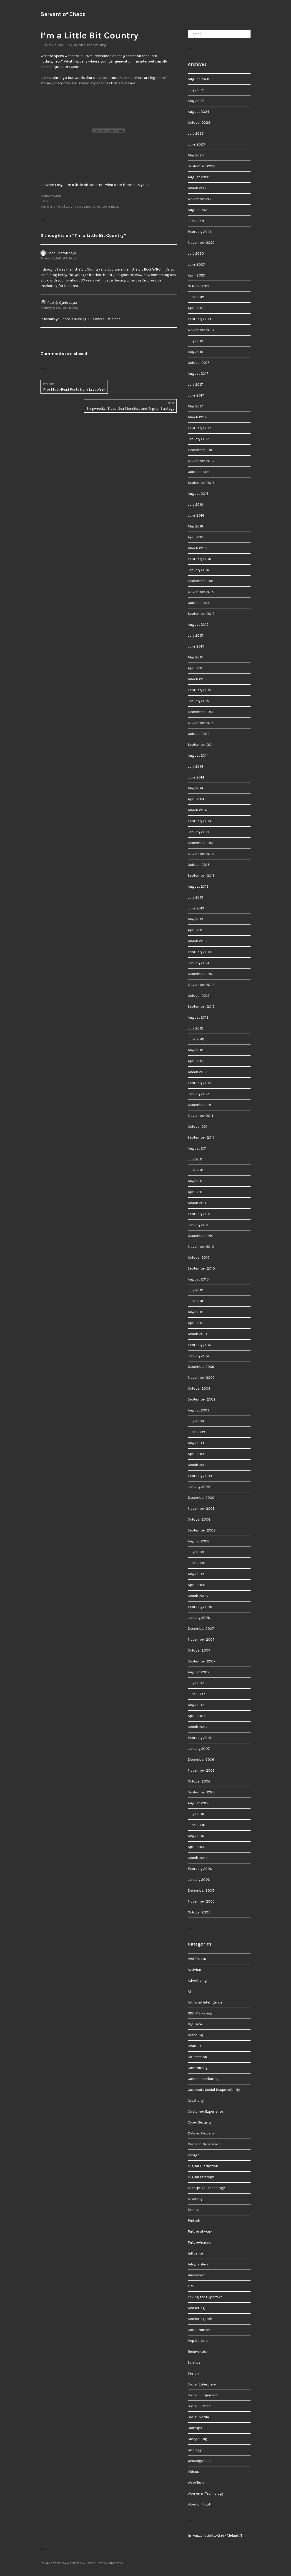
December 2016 (200, 450)
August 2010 (198, 1279)
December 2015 (200, 581)
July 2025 (196, 90)
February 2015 (199, 690)
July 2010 (195, 1290)
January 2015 (198, 701)
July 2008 (196, 1552)
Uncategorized (200, 2460)
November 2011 (200, 1115)
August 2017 (198, 373)
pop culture (93, 206)
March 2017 (197, 417)
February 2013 (199, 952)
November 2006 (201, 1770)
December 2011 (200, 1104)
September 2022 (201, 166)
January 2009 (199, 1486)
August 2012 (198, 1017)
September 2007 (202, 1661)
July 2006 (196, 1814)
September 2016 (201, 482)
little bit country (74, 206)
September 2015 (201, 613)
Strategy (194, 2450)
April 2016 (196, 537)
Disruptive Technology (206, 2188)
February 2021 (199, 231)
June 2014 (196, 777)
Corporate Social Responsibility (214, 2089)
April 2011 (196, 1192)
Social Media (198, 2417)
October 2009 (199, 1388)
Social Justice (199, 2406)
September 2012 (201, 1006)
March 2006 (198, 1857)
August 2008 (199, 1541)
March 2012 (197, 1072)
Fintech (194, 2220)
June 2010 (196, 1301)
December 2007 (201, 1628)
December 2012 (200, 974)
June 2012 (196, 1039)
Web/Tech (196, 2482)
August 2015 (198, 624)
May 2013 (195, 919)
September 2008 (202, 1530)
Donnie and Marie (51, 206)
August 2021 (198, 210)
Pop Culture (75, 45)
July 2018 (195, 341)
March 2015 (197, 679)
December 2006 (201, 1759)
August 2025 (198, 79)
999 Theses (197, 1958)
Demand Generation (204, 2144)
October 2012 (198, 995)
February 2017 (199, 428)
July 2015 (195, 635)
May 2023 (196, 155)
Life (191, 2286)
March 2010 (197, 1334)
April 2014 (196, 799)
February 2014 (199, 821)
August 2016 (198, 493)
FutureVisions (52, 45)
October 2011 (198, 1126)
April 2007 (196, 1716)
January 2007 (199, 1748)
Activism (195, 1969)
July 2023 (196, 133)
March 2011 (197, 1203)
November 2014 (201, 723)
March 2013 (197, 941)
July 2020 (196, 253)
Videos (193, 2471)
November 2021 (201, 199)
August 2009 (198, 1410)
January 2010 (198, 1355)
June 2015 (196, 646)
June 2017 (196, 395)
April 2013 (196, 930)
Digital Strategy (201, 2177)
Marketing (196, 2308)
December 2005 (201, 1890)
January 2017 (198, 439)
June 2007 (196, 1694)
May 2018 (195, 351)
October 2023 (199, 122)
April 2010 (196, 1323)
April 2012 (196, 1061)
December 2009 (201, 1366)
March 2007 (198, 1727)
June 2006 (196, 1825)
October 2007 (199, 1650)
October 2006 (199, 1781)
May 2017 (195, 406)
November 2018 (201, 330)
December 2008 (201, 1497)
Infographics (198, 2264)
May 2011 (195, 1181)
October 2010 (199, 1257)
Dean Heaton (57, 253)
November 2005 (201, 1901)
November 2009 (201, 1377)
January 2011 (198, 1225)
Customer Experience (205, 2111)
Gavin (44, 201)
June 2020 (196, 264)
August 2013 (198, 886)
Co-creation (197, 2057)
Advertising (197, 1980)
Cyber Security (199, 2122)
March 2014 (197, 810)
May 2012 (195, 1050)
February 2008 (200, 1606)
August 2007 (198, 1672)
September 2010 (201, 1268)
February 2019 (199, 319)
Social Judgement (203, 2395)
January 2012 (198, 1094)
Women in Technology (205, 2493)
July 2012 (195, 1028)
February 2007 (200, 1737)
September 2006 (202, 1792)
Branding (195, 2035)
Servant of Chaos (62, 14)
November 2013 (201, 853)
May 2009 (196, 1443)
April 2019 (196, 308)
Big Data (195, 2024)
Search (193, 2373)
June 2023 (196, 144)
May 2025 (196, 100)
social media (111, 206)
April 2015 (196, 668)
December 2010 (200, 1235)
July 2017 (195, 384)
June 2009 (196, 1432)
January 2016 (198, 570)
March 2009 (198, 1465)
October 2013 (198, 864)
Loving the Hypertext (205, 2297)
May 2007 (196, 1705)
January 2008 (199, 1617)
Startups (195, 2428)
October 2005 (199, 1912)
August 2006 (198, 1803)
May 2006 (196, 1836)
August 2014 (198, 755)
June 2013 (196, 908)
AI (189, 1991)
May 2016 (195, 526)
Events (193, 2209)
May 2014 (195, 788)
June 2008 (196, 1563)
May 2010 (195, 1312)
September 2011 (201, 1137)
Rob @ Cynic (57, 302)
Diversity (195, 2199)
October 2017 (198, 362)
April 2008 (197, 1585)
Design (193, 2155)
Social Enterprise (202, 2384)
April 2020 (196, 275)
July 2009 (196, 1421)
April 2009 (196, 1454)
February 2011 (199, 1214)
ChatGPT (194, 2046)
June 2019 (196, 297)
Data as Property (201, 2133)
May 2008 (196, 1574)
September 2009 (202, 1399)
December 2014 (200, 712)
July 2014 (195, 766)
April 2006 (196, 1847)
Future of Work (200, 2231)
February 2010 (199, 1345)
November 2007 (201, 1639)
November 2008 (201, 1508)
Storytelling (96, 45)
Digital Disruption (203, 2166)
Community (197, 2068)
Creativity (195, 2100)
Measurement (199, 2329)
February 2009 (200, 1476)
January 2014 (198, 832)
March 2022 (197, 188)
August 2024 (198, 111)
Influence (195, 2253)
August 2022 (198, 177)
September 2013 (201, 875)
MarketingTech (200, 2319)
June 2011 (195, 1170)
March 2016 (197, 548)
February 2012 (199, 1083)
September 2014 (201, 744)
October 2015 (198, 602)
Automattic (115, 2563)
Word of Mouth (200, 2504)
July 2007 (196, 1683)
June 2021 (196, 220)
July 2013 (195, 897)
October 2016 (198, 472)
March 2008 (198, 1596)
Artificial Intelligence (205, 2002)
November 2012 (201, 984)
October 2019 (198, 286)
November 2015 (201, 592)
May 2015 (195, 657)
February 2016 (199, 559)
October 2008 (199, 1519)
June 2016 (196, 515)
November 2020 (201, 242)
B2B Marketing (200, 2013)
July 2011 (195, 1159)
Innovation (196, 2275)
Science (194, 2362)
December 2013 (200, 843)
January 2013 (198, 963)
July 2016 (195, 504)
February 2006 (200, 1868)
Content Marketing (203, 2078)
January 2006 (199, 1879)
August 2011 (198, 1148)
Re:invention (198, 2351)
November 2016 (201, 461)
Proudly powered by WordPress (60, 2563)
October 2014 (198, 733)
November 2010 (201, 1246)
